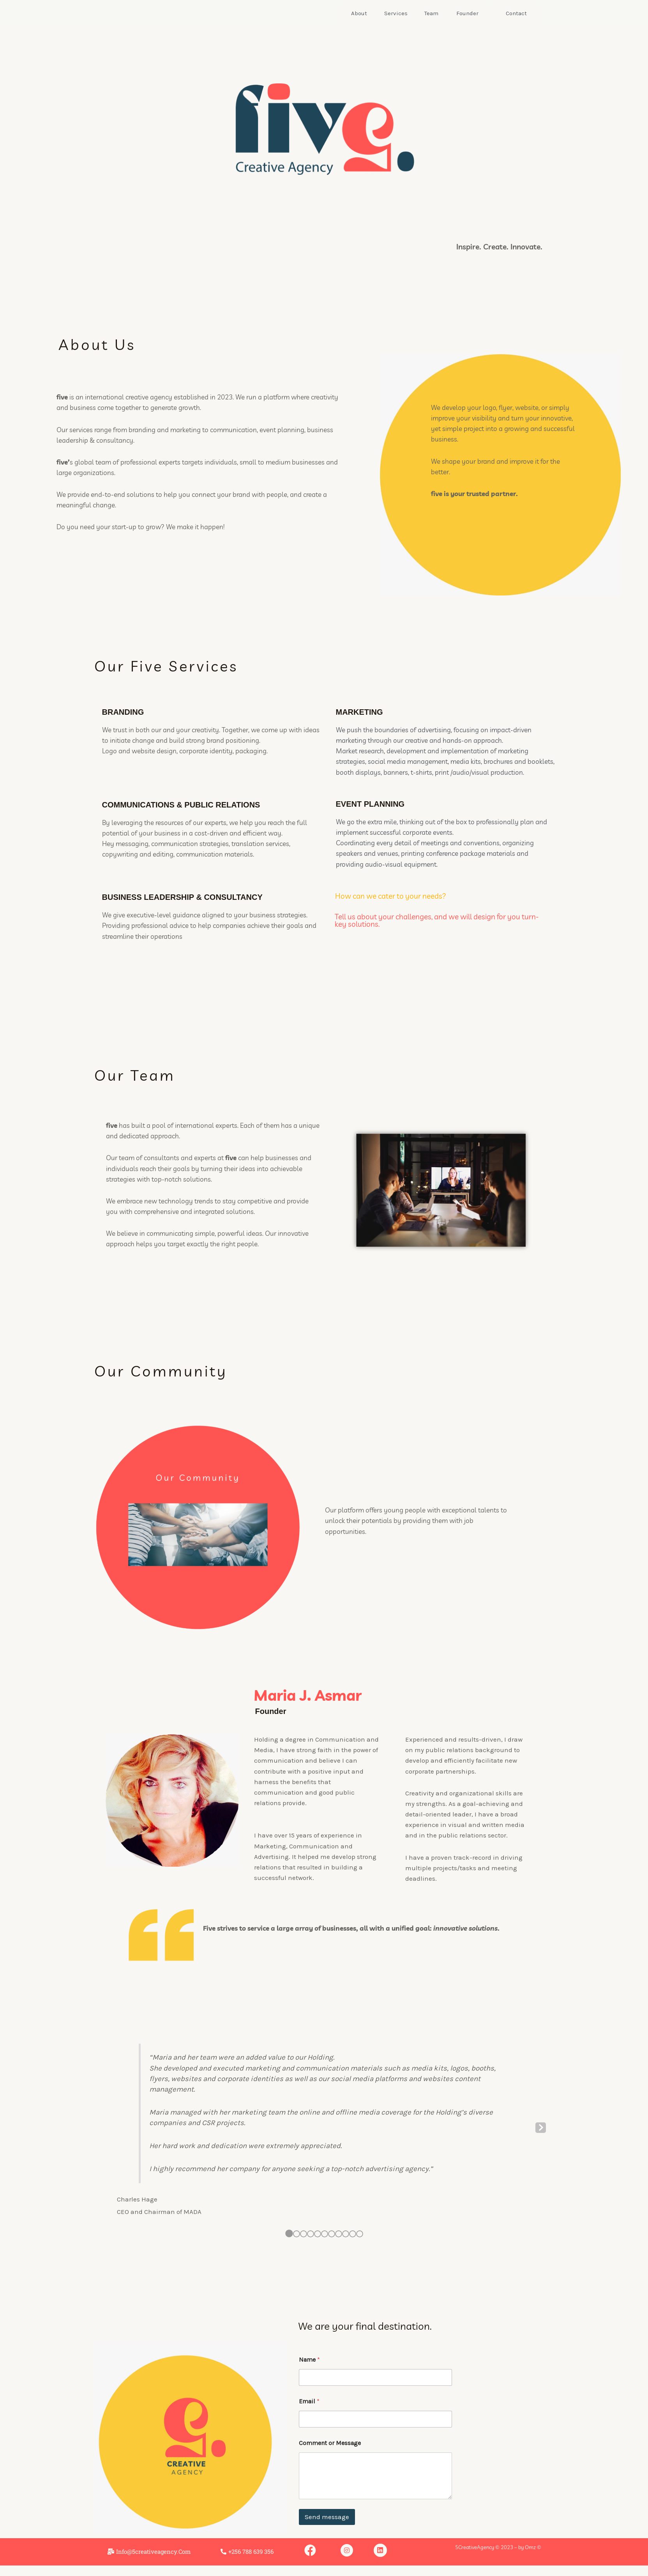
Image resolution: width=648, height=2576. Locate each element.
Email (309, 2401)
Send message (327, 2517)
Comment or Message (330, 2443)
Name (309, 2359)
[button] (247, 2551)
